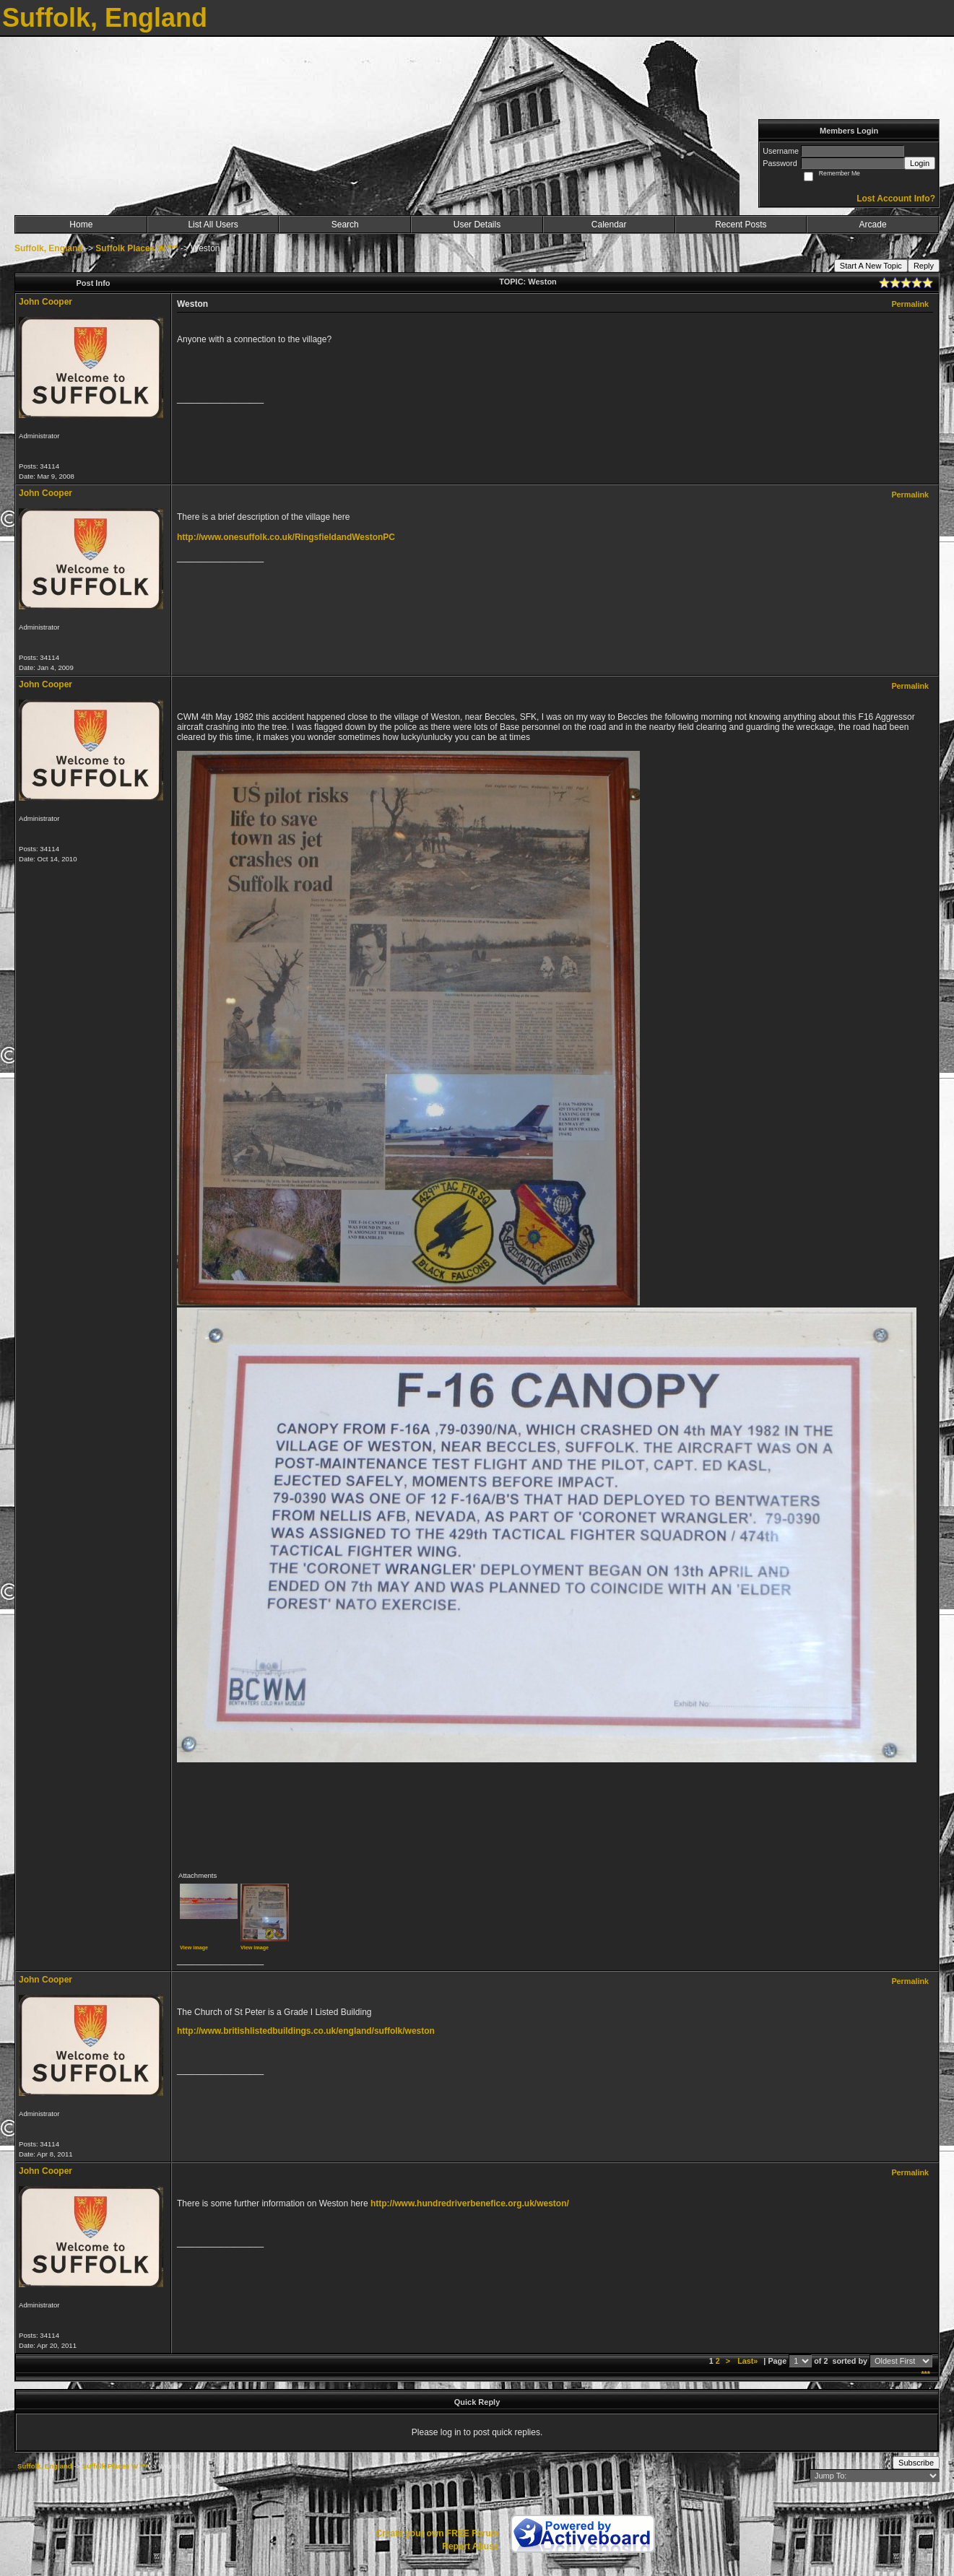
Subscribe (916, 2462)
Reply (924, 265)
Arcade (873, 224)
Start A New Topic (871, 265)
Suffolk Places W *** (136, 248)
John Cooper (45, 302)
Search (345, 224)
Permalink (910, 304)
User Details (477, 224)
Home (80, 224)
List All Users (213, 224)
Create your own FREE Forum (437, 2533)
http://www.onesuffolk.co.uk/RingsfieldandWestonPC (286, 537)
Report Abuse (470, 2546)
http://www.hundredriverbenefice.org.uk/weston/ (469, 2203)
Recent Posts (740, 224)
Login (919, 163)
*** (925, 2374)
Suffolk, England (48, 248)
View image (194, 1947)
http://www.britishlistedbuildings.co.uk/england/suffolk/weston (306, 2031)
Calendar (609, 224)
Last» (748, 2361)
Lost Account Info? (896, 198)
